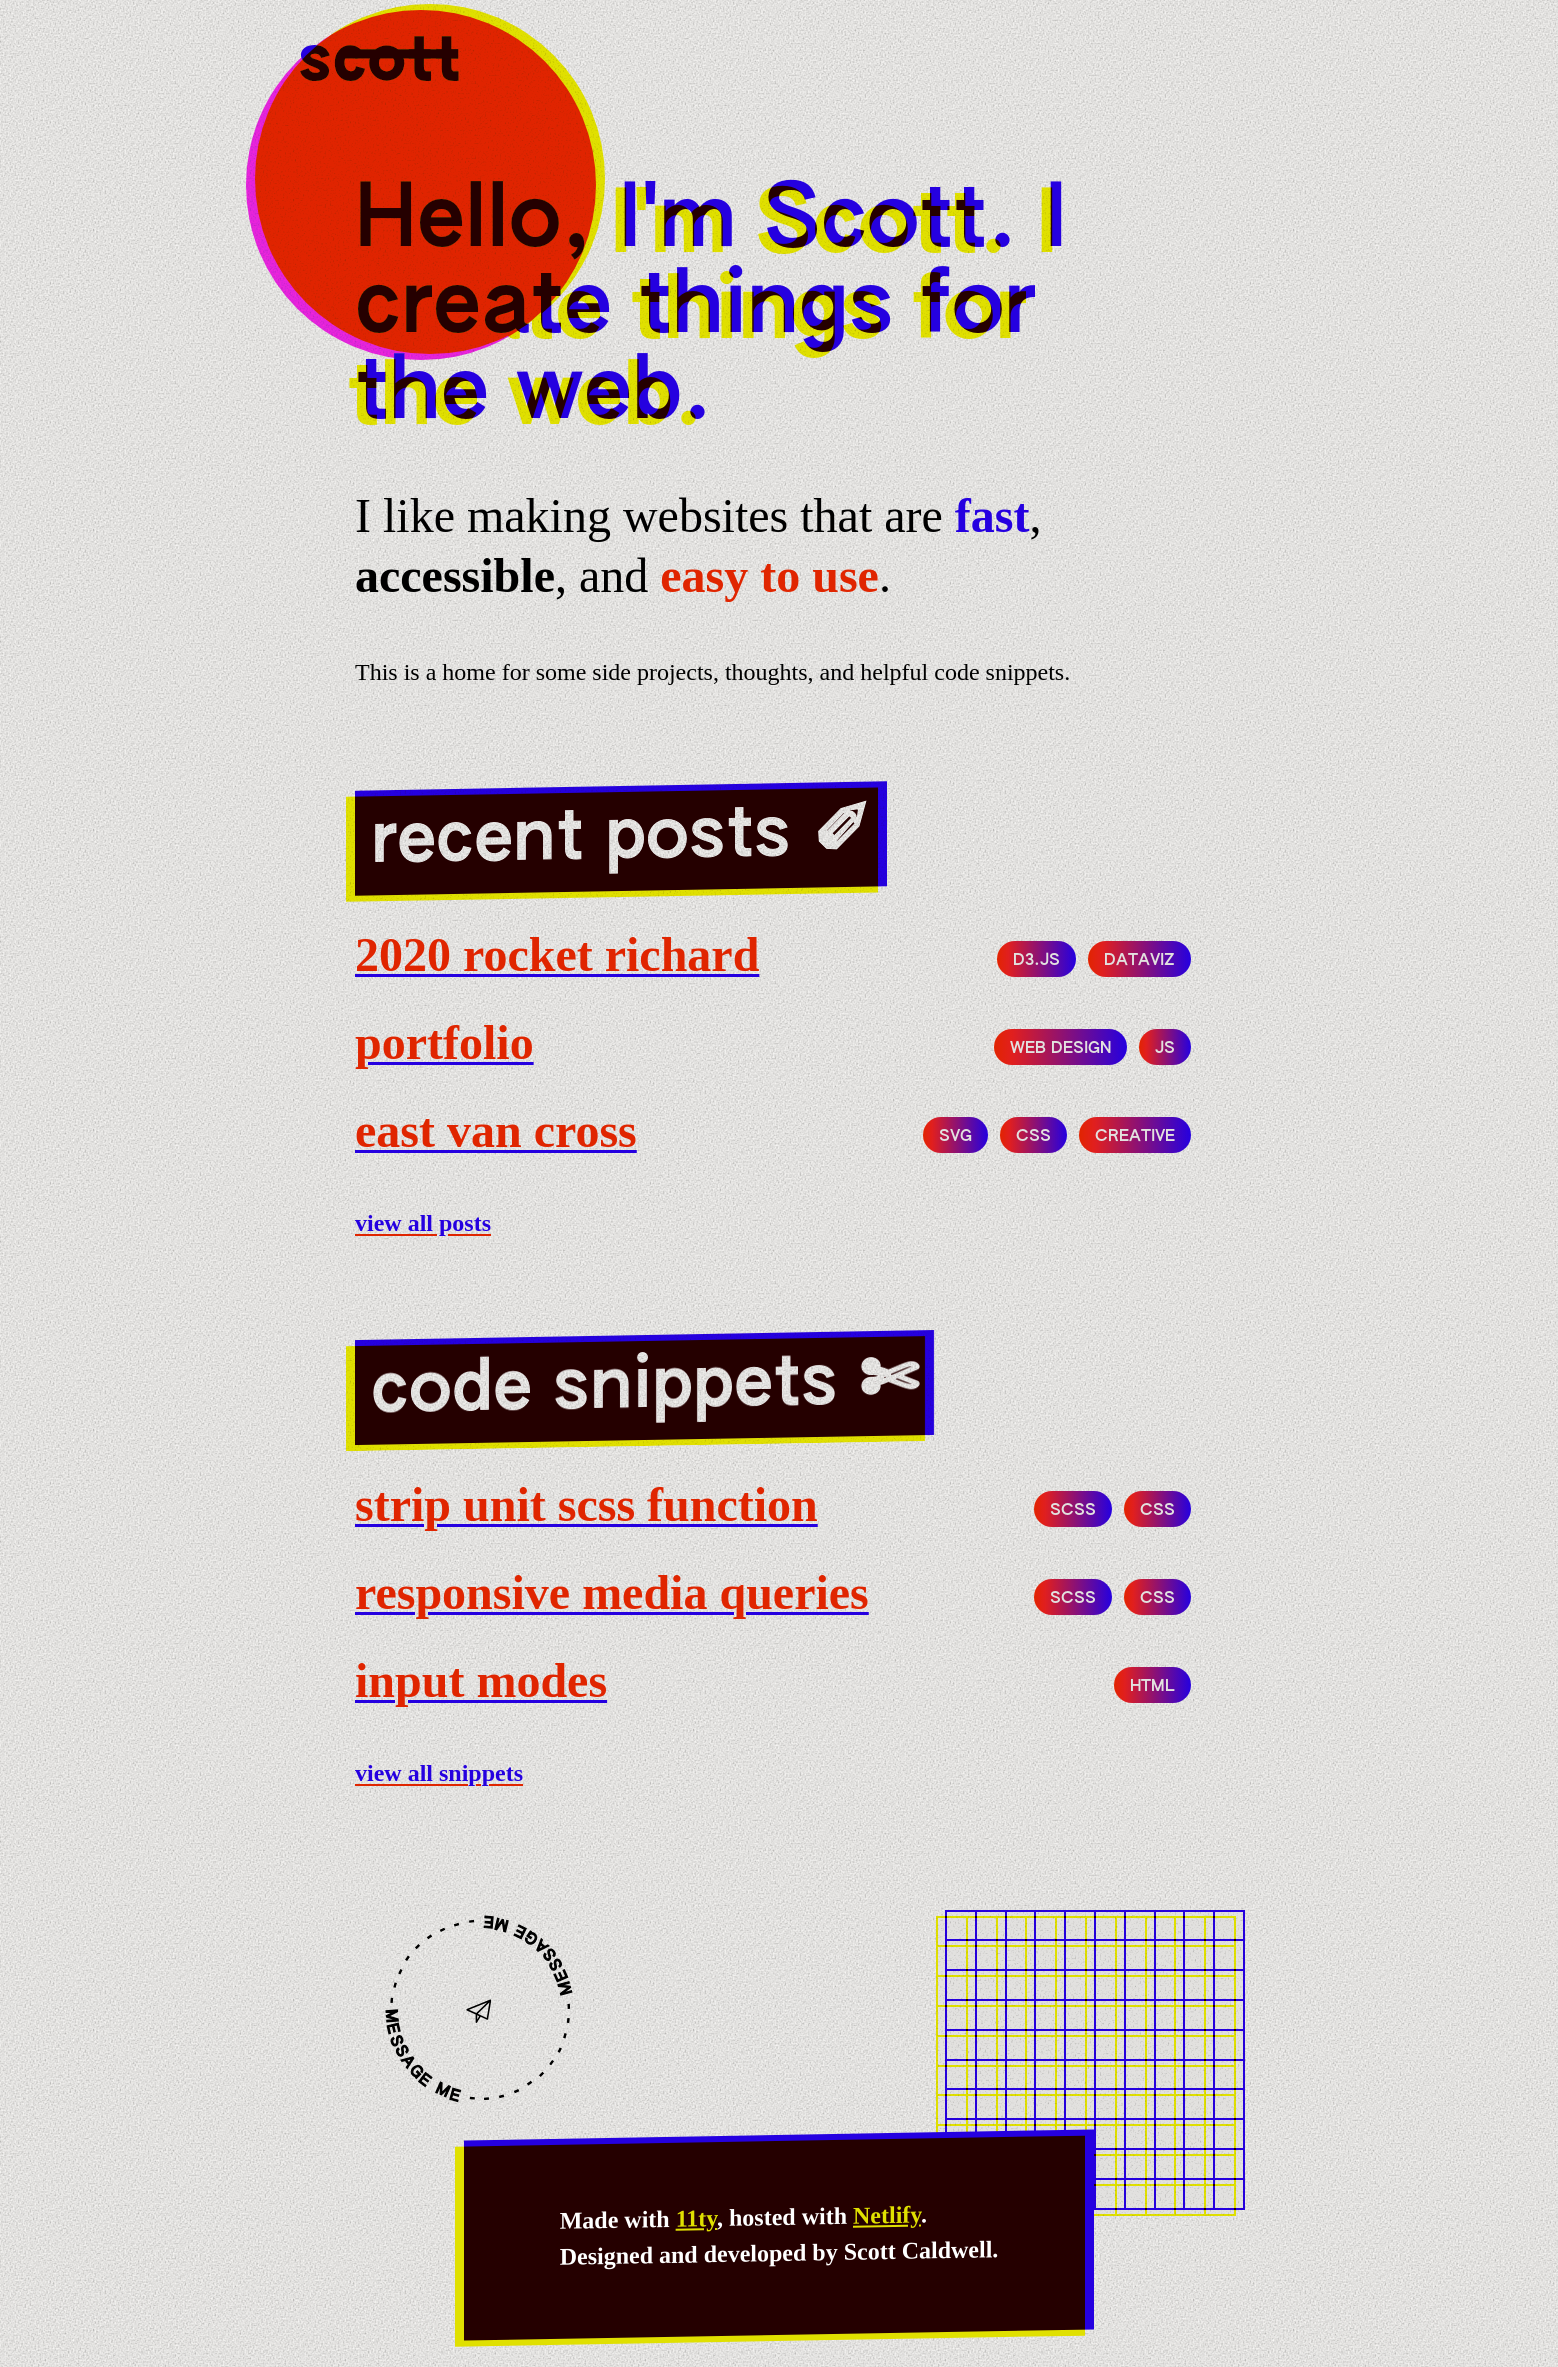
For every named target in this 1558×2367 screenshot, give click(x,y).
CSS (1033, 1137)
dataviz (1139, 961)
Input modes (481, 1680)
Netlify (887, 2215)
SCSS (1073, 1511)
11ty (696, 2218)
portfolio (444, 1042)
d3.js (1036, 961)
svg (955, 1137)
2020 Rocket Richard (557, 954)
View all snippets (439, 1773)
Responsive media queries (612, 1592)
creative (1135, 1137)
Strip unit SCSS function (586, 1504)
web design (1060, 1049)
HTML (1152, 1687)
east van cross (496, 1130)
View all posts (423, 1223)
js (1165, 1049)
